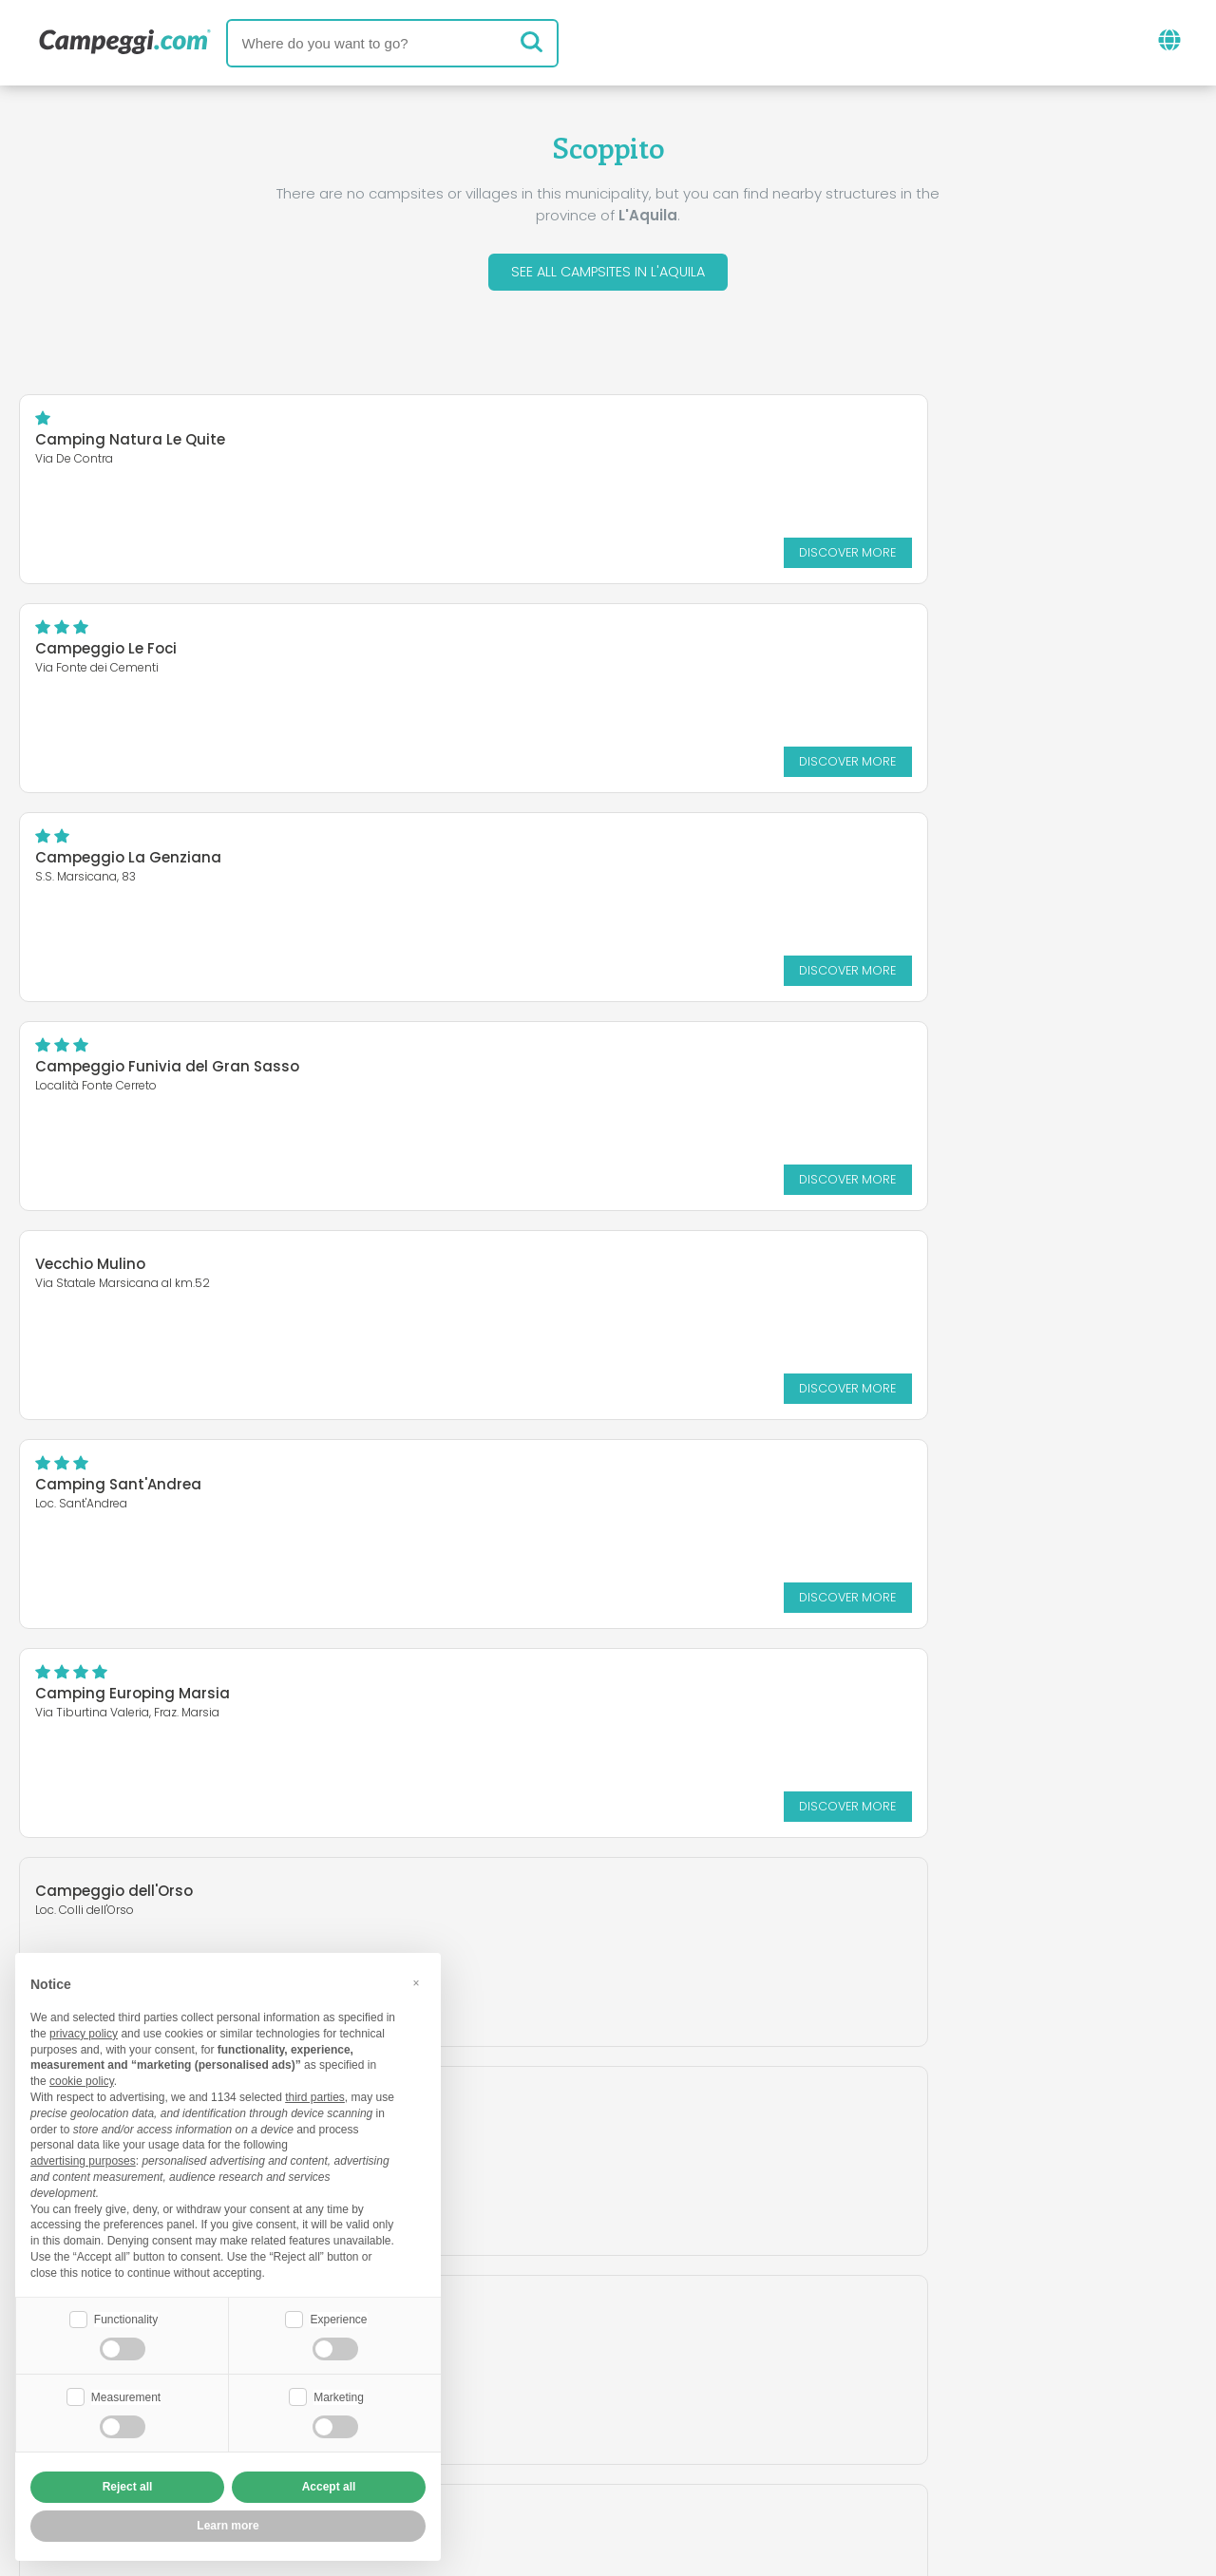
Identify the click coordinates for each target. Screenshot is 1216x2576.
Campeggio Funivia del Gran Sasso (775, 653)
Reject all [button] (128, 2486)
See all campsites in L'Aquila (608, 274)
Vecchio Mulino (90, 851)
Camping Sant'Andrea (726, 862)
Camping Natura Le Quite (130, 444)
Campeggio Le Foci (714, 444)
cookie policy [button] (81, 2079)
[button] (416, 1981)
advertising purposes (83, 2159)
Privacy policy (503, 2451)
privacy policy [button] (83, 2031)
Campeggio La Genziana (128, 653)
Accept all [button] (329, 2486)
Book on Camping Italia (755, 2419)
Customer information (678, 2451)
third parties (315, 2095)
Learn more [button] (227, 2525)
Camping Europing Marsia (132, 1071)
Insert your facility (560, 2419)
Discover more (505, 556)
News (498, 2340)
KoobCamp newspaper (642, 2340)
